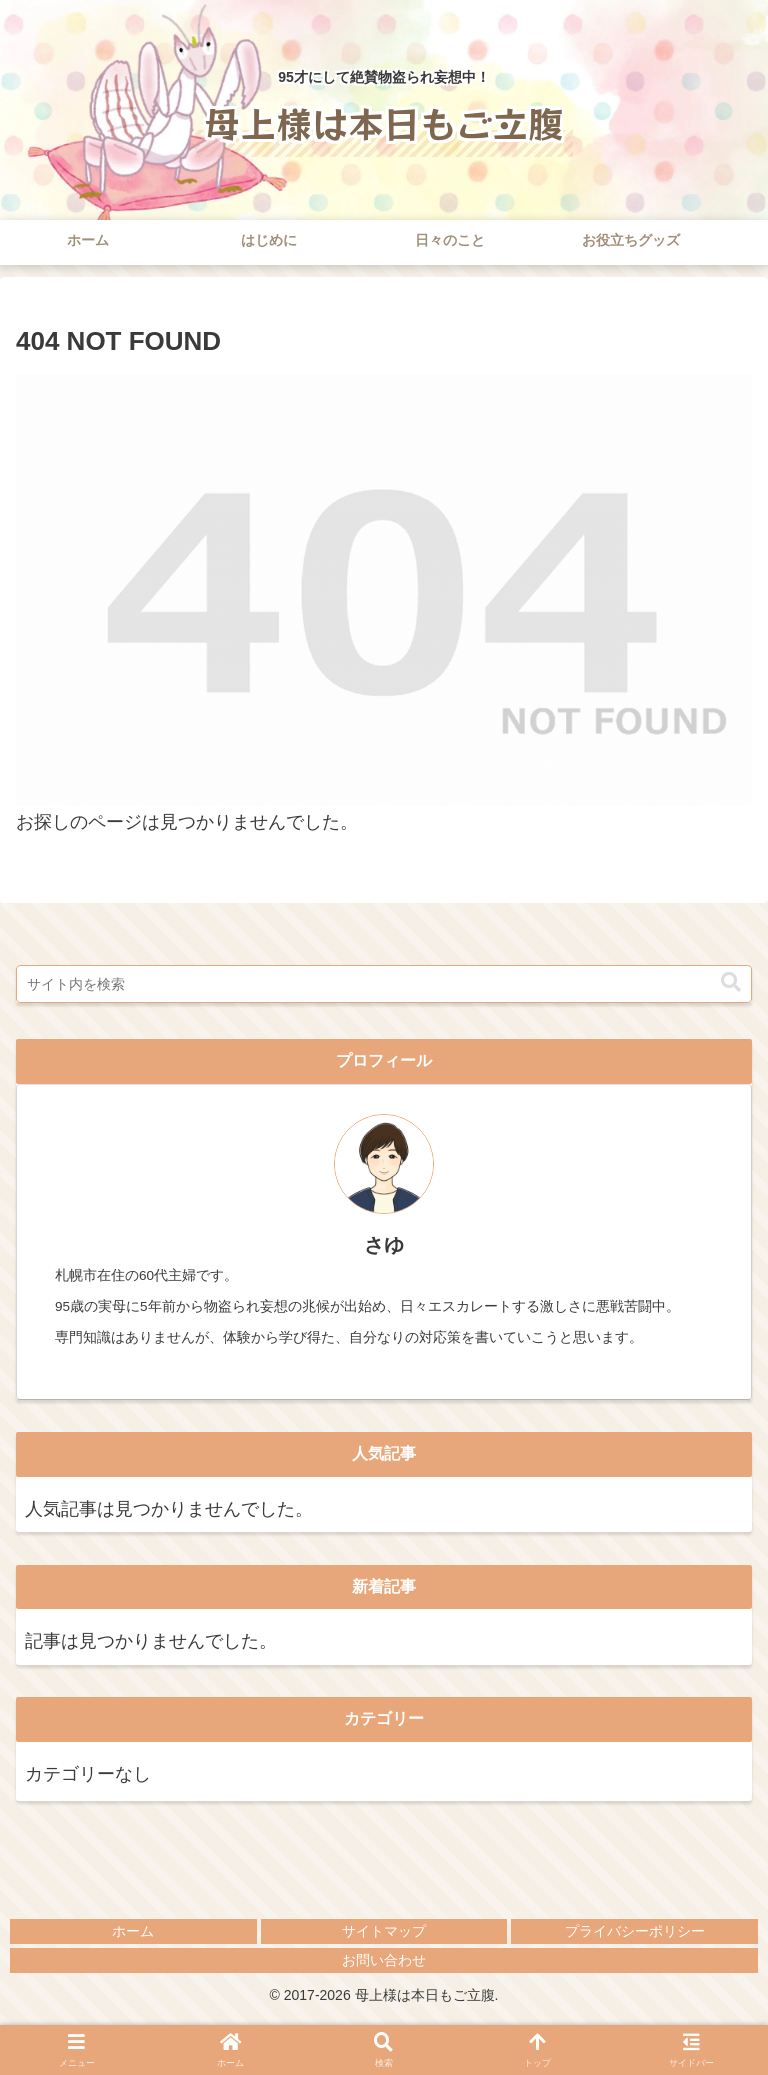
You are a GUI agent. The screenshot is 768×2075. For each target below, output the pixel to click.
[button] (731, 982)
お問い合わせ (384, 1960)
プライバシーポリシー (635, 1931)
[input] (384, 984)
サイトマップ (384, 1931)
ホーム (133, 1931)
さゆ (384, 1245)
